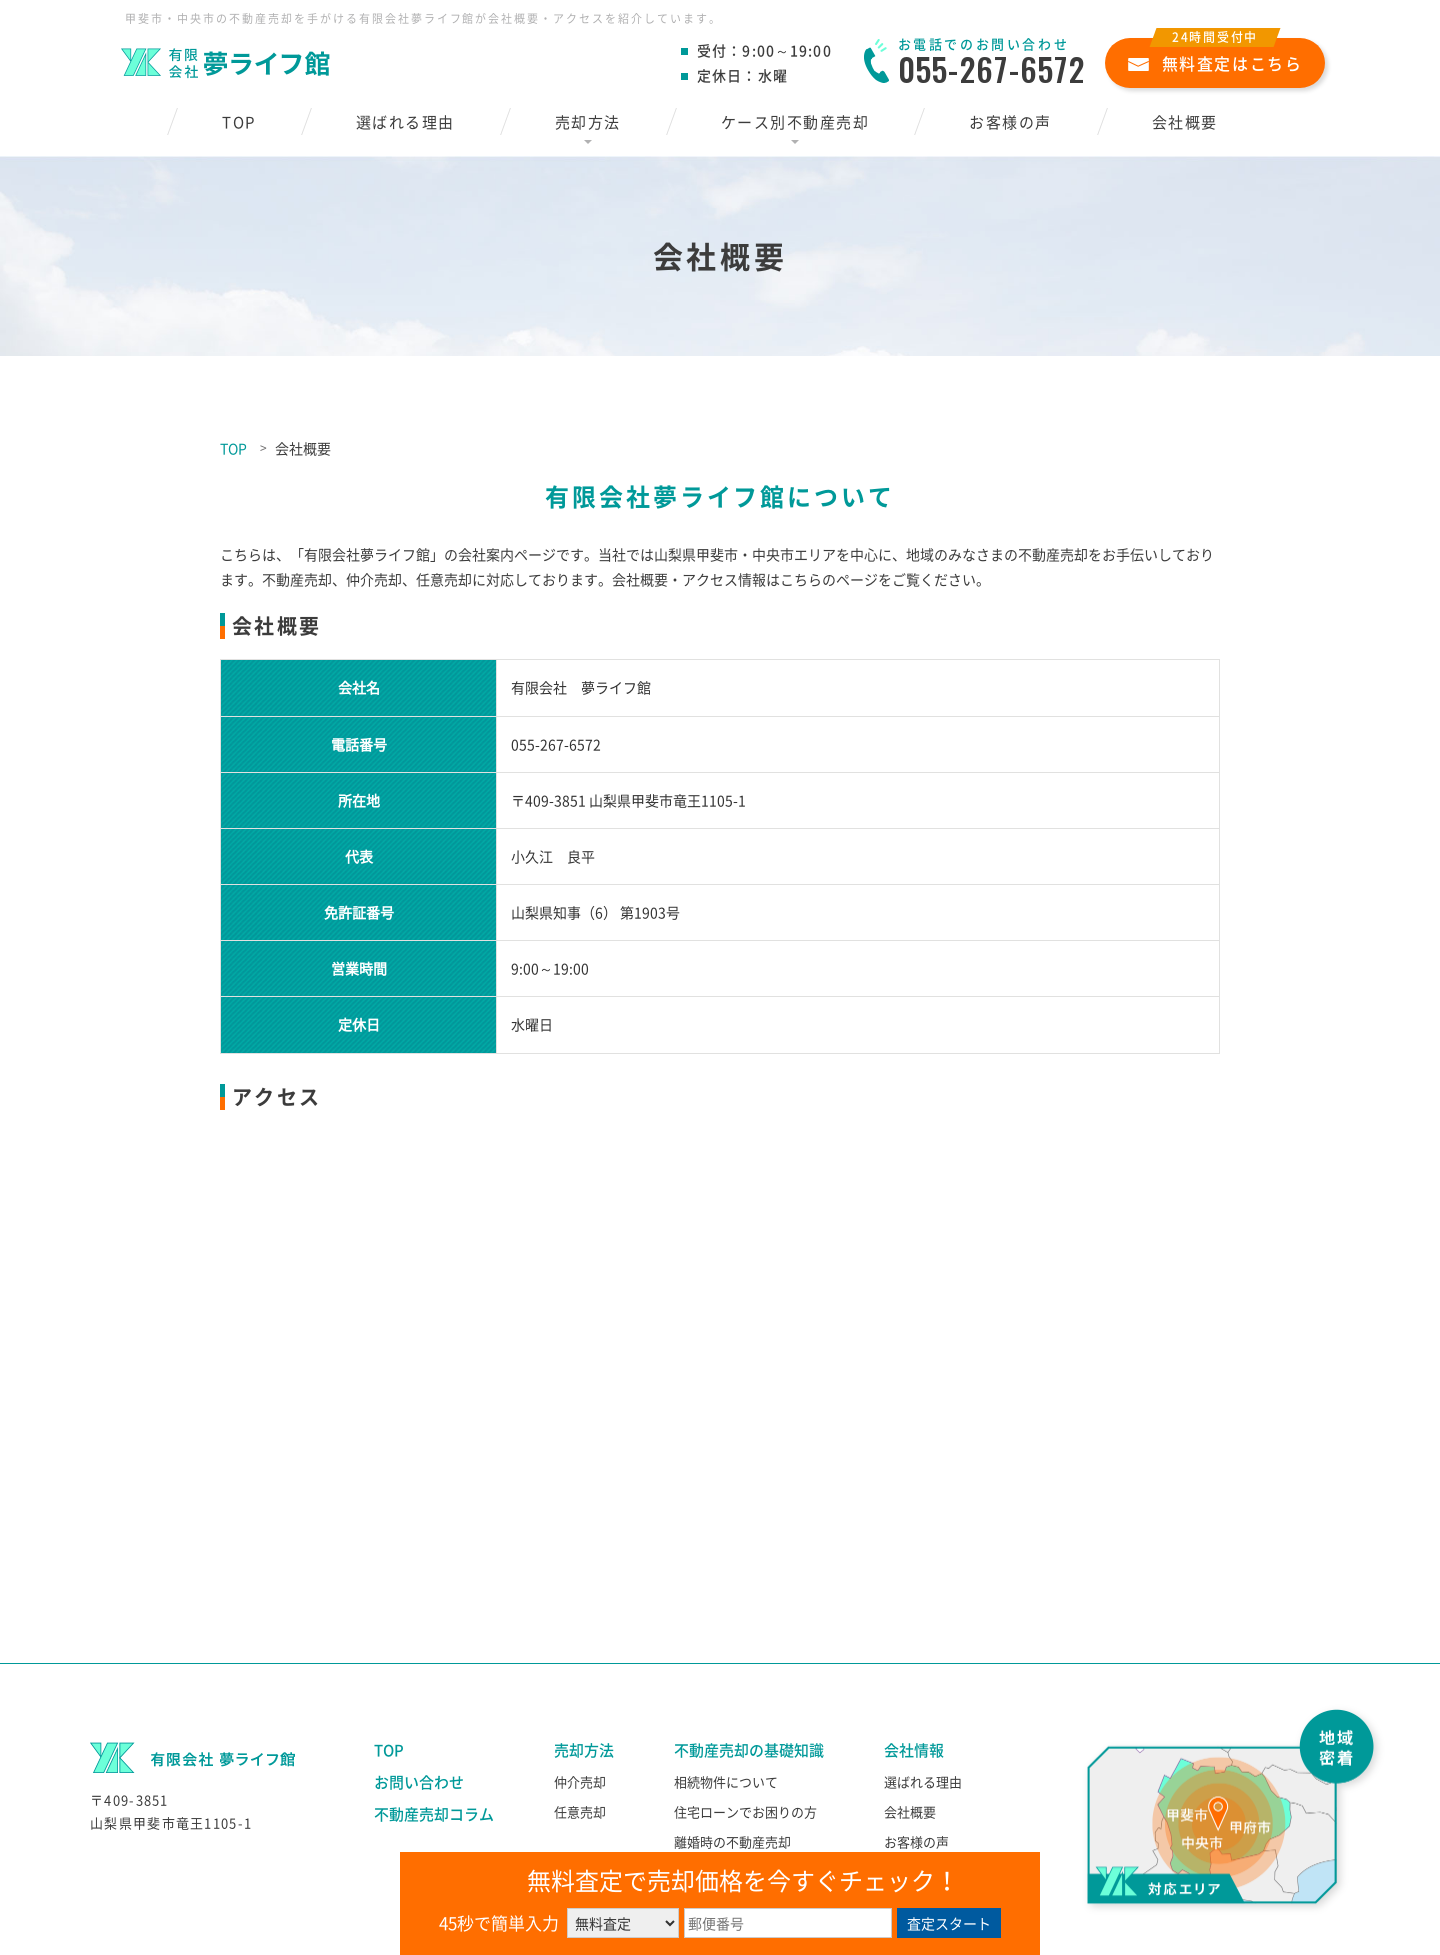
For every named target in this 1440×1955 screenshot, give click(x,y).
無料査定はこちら (1215, 56)
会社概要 (1185, 122)
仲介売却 (580, 1781)
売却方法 (588, 122)
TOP (239, 122)
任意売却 (580, 1811)
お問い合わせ (419, 1782)
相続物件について (726, 1781)
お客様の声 (1010, 122)
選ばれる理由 (405, 122)
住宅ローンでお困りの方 (745, 1811)
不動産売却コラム (434, 1814)
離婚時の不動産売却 (732, 1841)
